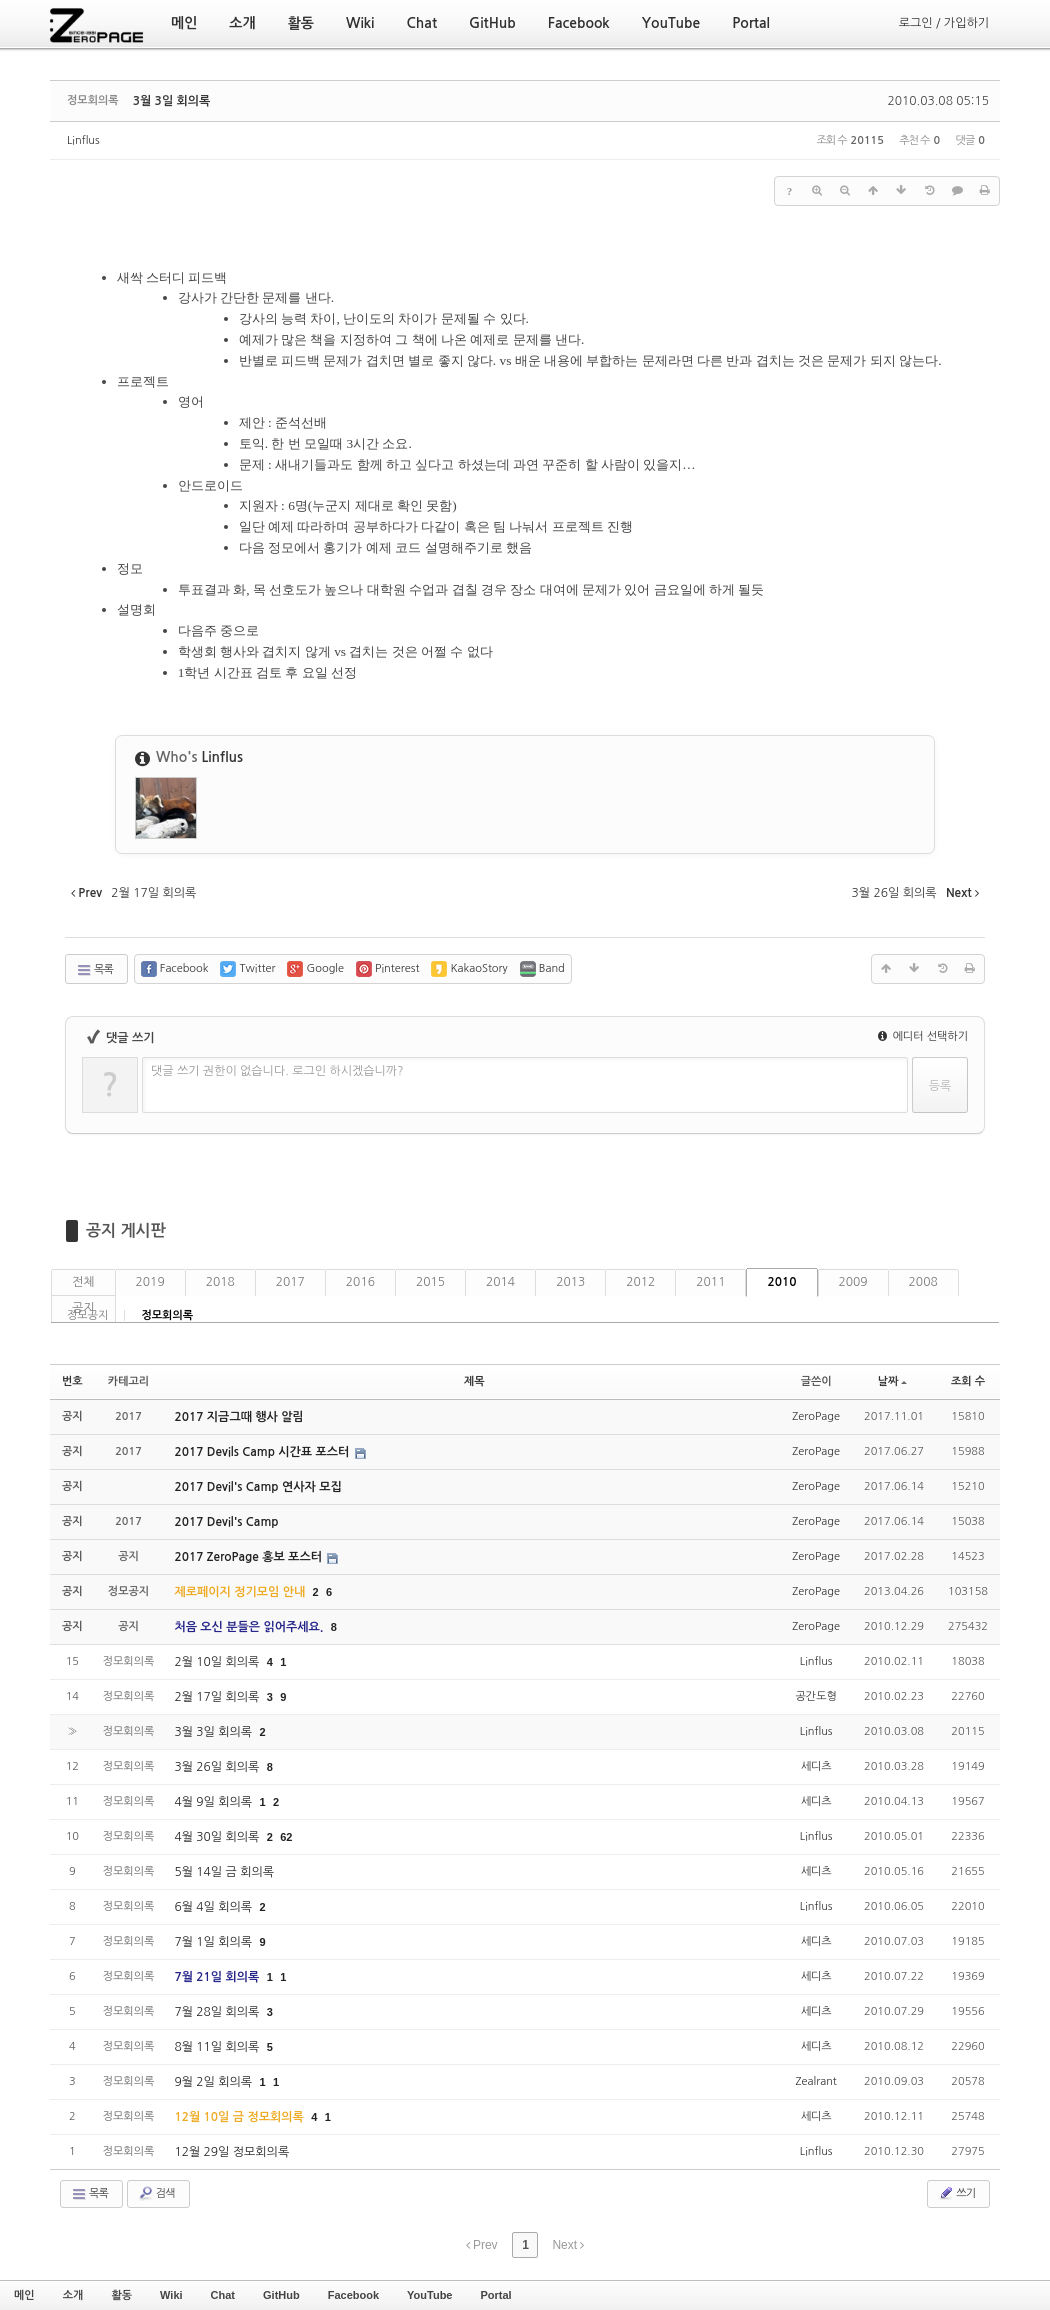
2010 (781, 1282)
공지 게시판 (126, 1230)
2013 (570, 1282)
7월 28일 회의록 (218, 2012)
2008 (923, 1282)
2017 (290, 1282)
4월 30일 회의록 (218, 1837)
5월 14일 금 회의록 (224, 1872)
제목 (474, 1381)
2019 (150, 1282)
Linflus (83, 140)
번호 (72, 1381)
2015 (430, 1282)
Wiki (171, 2295)
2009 (853, 1282)
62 (286, 1837)
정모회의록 (167, 1315)
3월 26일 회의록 (218, 1767)
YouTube (429, 2295)
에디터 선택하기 (923, 1036)
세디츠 (816, 1766)
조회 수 (968, 1381)
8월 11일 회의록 (218, 2047)
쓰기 (956, 2193)
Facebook (353, 2295)
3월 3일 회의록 (172, 101)
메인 (24, 2295)
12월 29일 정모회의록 (231, 2152)
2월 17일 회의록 (218, 1697)
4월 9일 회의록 (214, 1802)
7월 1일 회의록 (214, 1942)
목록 (94, 970)
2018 (220, 1282)
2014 (500, 1282)
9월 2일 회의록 (214, 2082)
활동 (121, 2295)
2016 (360, 1282)
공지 (83, 1308)
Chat (223, 2295)
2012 (640, 1282)
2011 (710, 1282)
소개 (73, 2295)
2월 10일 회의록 (218, 1662)
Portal (495, 2295)
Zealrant (816, 2081)
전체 (83, 1282)
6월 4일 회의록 (214, 1907)
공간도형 (815, 1696)
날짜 (893, 1381)
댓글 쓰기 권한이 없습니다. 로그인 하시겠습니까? (277, 1071)
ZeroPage (816, 1416)
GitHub (281, 2295)
